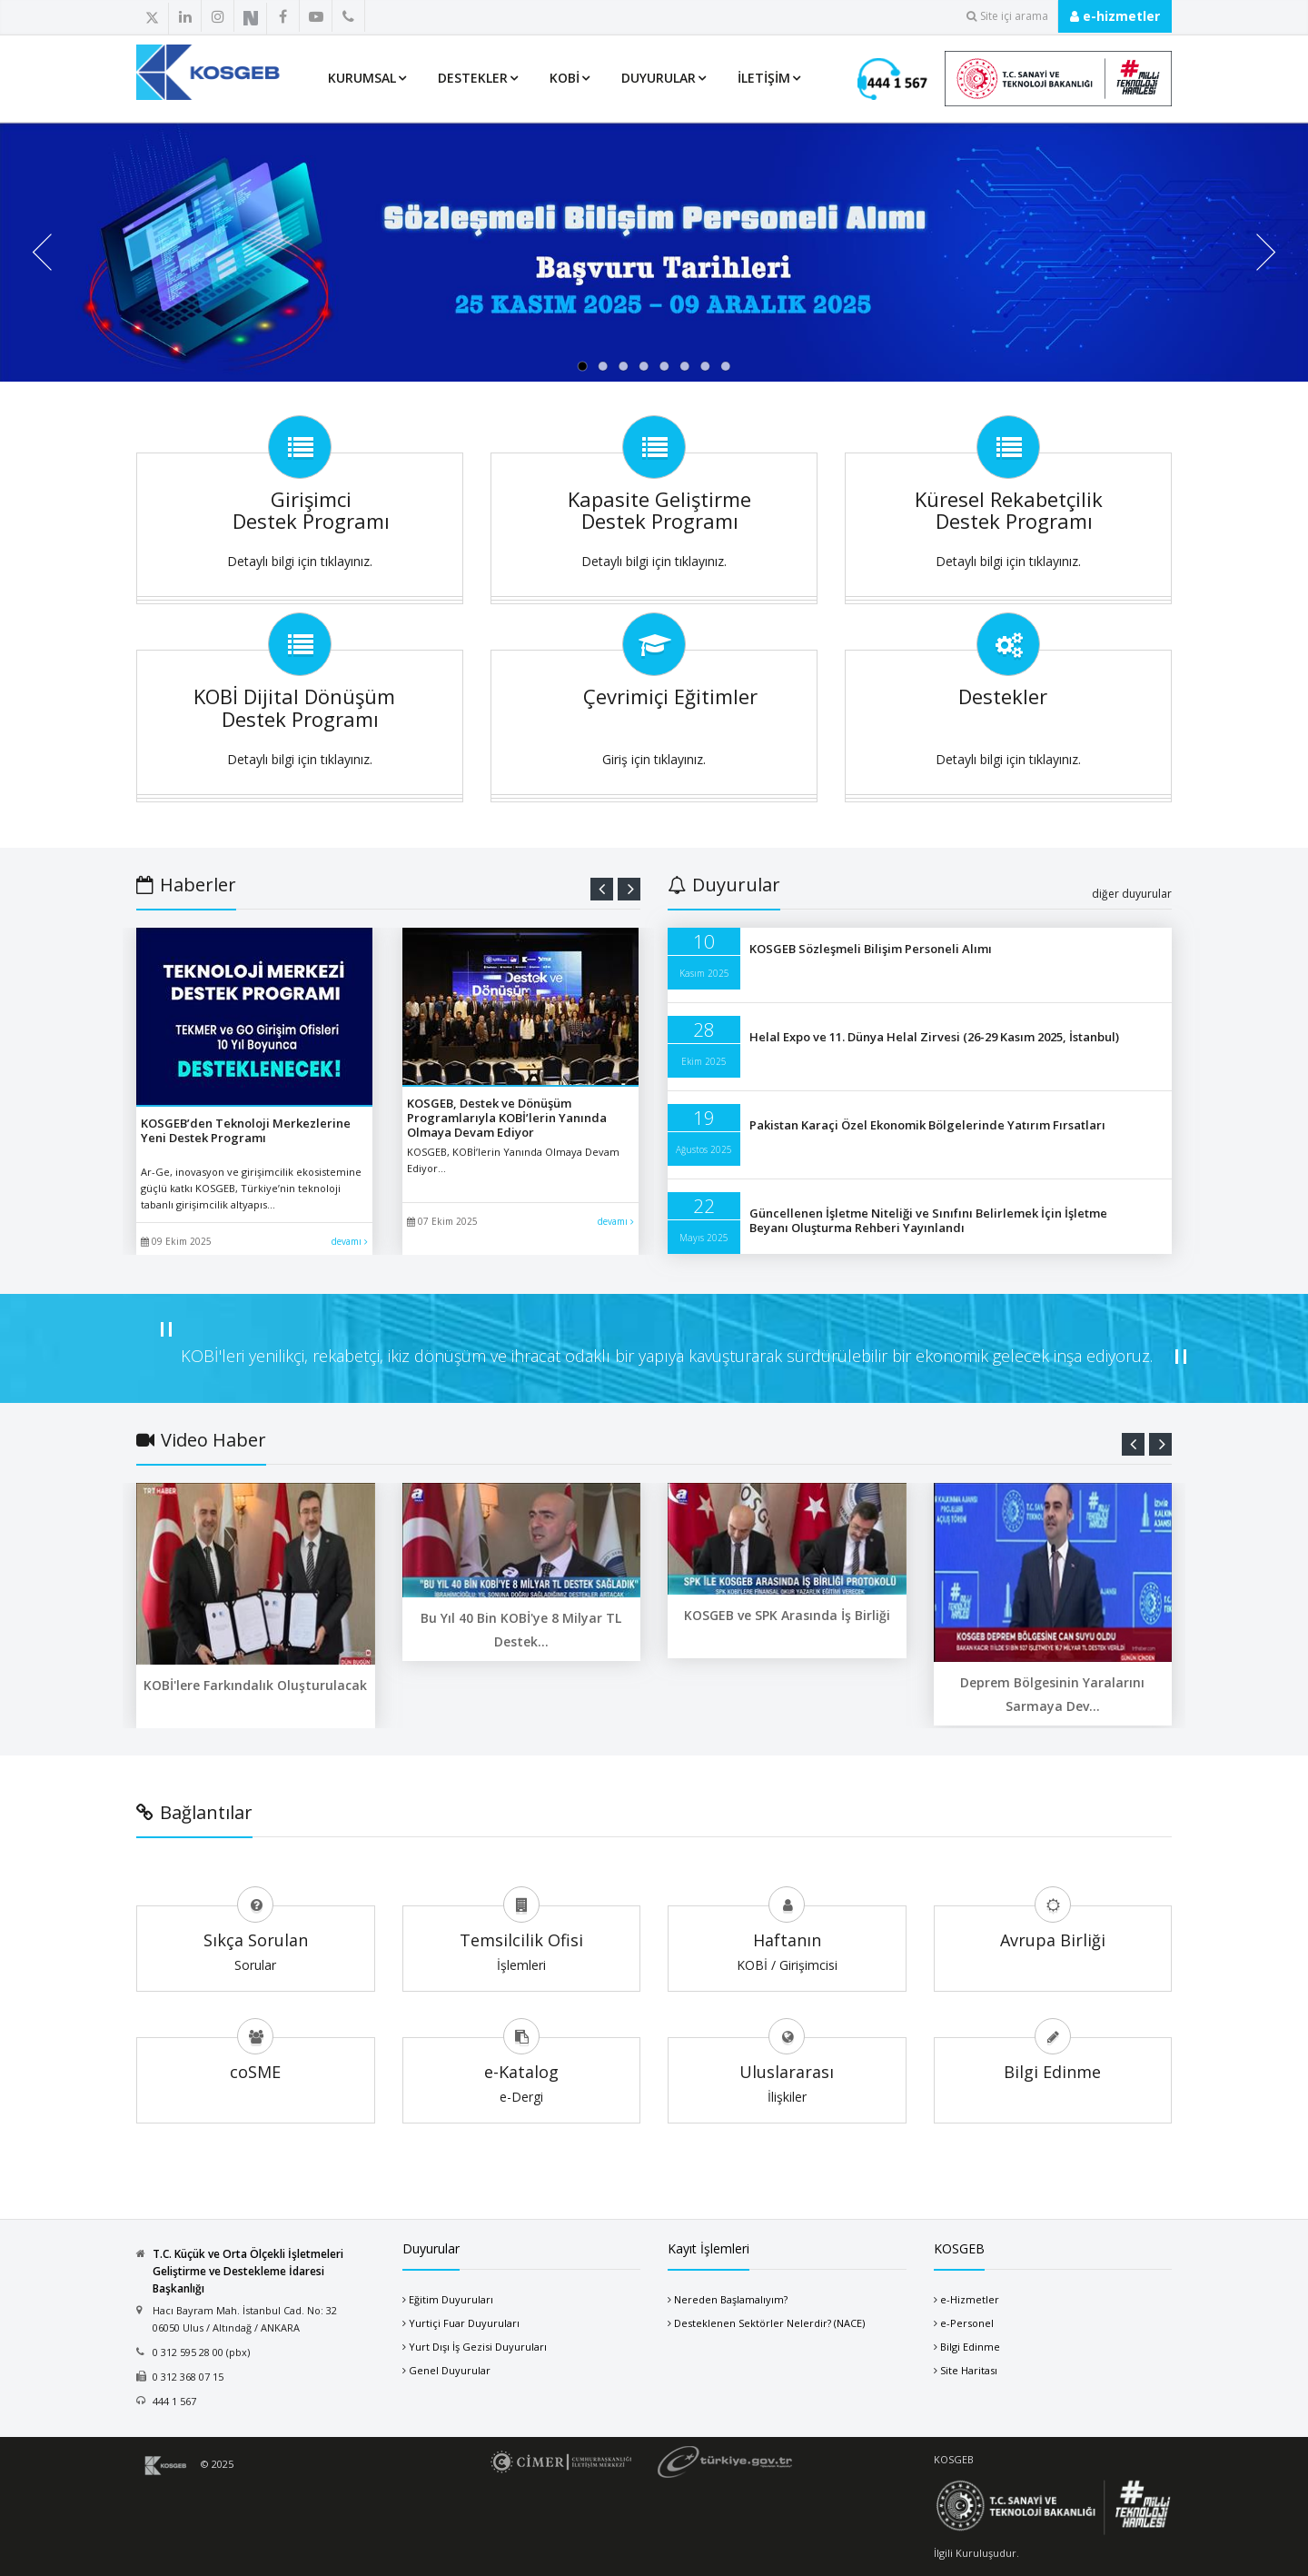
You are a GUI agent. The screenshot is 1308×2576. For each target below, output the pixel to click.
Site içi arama (1007, 16)
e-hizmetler (1115, 16)
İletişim (764, 77)
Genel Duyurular (449, 2370)
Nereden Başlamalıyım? (731, 2299)
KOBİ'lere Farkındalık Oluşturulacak (255, 1685)
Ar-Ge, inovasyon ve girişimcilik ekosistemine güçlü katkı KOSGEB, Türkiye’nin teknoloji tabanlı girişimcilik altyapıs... (251, 1188)
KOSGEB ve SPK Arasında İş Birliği (787, 1615)
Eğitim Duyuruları (451, 2299)
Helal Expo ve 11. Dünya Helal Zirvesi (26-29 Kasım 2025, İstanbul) (934, 1037)
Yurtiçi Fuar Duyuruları (464, 2323)
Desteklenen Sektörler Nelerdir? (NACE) (769, 2323)
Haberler (186, 884)
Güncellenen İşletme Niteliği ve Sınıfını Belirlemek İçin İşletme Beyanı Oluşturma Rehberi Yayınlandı (928, 1220)
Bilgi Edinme (970, 2346)
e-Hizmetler (969, 2299)
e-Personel (967, 2323)
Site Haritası (968, 2370)
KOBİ (565, 77)
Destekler (473, 77)
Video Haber (201, 1439)
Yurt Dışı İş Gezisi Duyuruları (478, 2346)
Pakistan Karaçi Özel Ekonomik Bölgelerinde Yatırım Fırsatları (927, 1125)
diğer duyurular (1132, 893)
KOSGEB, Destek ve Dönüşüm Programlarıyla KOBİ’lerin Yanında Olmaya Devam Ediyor (507, 1117)
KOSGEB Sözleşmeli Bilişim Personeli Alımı (870, 948)
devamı (350, 1241)
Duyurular (658, 77)
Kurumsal (362, 77)
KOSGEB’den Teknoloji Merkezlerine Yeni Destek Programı (246, 1130)
